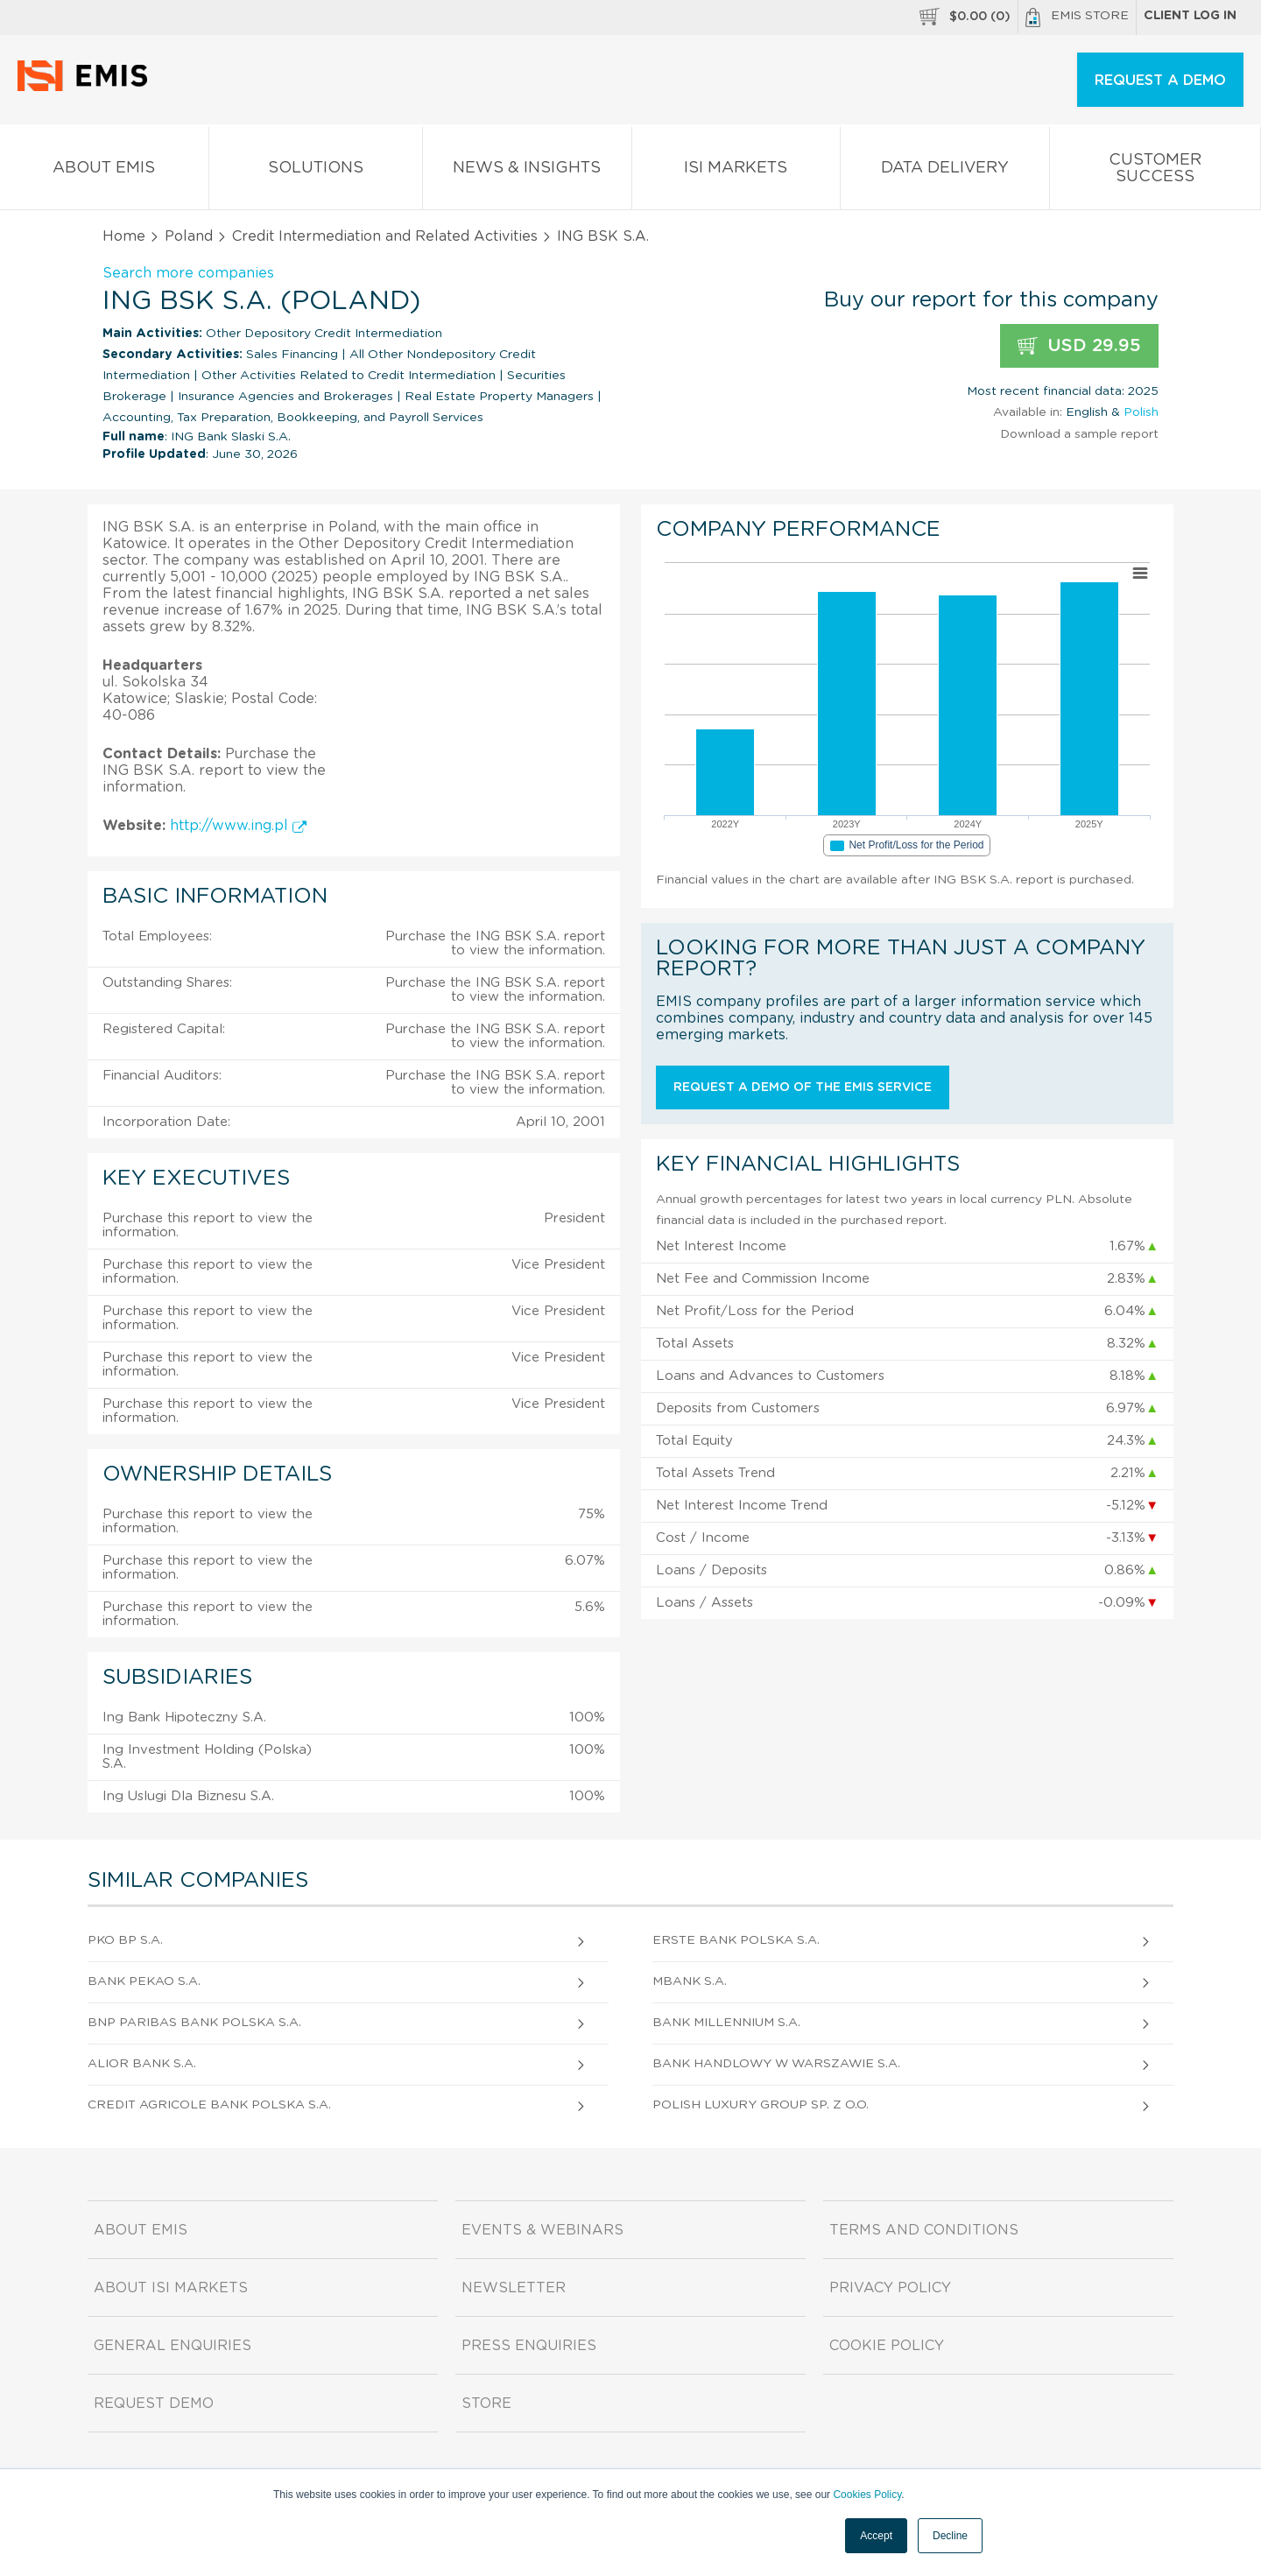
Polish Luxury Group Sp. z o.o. (760, 2105)
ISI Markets (736, 171)
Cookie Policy (886, 2346)
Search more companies (188, 273)
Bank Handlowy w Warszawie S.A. (776, 2064)
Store (486, 2404)
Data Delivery (945, 171)
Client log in (1190, 16)
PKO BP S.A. (125, 1940)
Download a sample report (1079, 434)
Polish (1141, 412)
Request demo (154, 2404)
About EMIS (104, 171)
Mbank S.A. (689, 1981)
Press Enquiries (528, 2346)
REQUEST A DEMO (1160, 81)
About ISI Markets (171, 2288)
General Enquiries (172, 2346)
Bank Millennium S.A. (726, 2022)
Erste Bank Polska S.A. (736, 1940)
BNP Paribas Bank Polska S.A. (194, 2022)
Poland (189, 236)
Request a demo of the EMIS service (802, 1087)
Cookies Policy (867, 2494)
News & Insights (527, 171)
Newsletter (513, 2288)
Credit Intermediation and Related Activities (385, 236)
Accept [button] (876, 2536)
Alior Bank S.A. (142, 2064)
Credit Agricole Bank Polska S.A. (209, 2105)
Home (123, 236)
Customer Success (1155, 171)
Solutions (316, 171)
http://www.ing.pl (238, 826)
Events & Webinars (542, 2230)
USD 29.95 (1079, 346)
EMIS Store (1077, 17)
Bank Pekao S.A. (144, 1981)
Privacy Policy (890, 2288)
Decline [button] (950, 2536)
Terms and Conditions (923, 2230)
